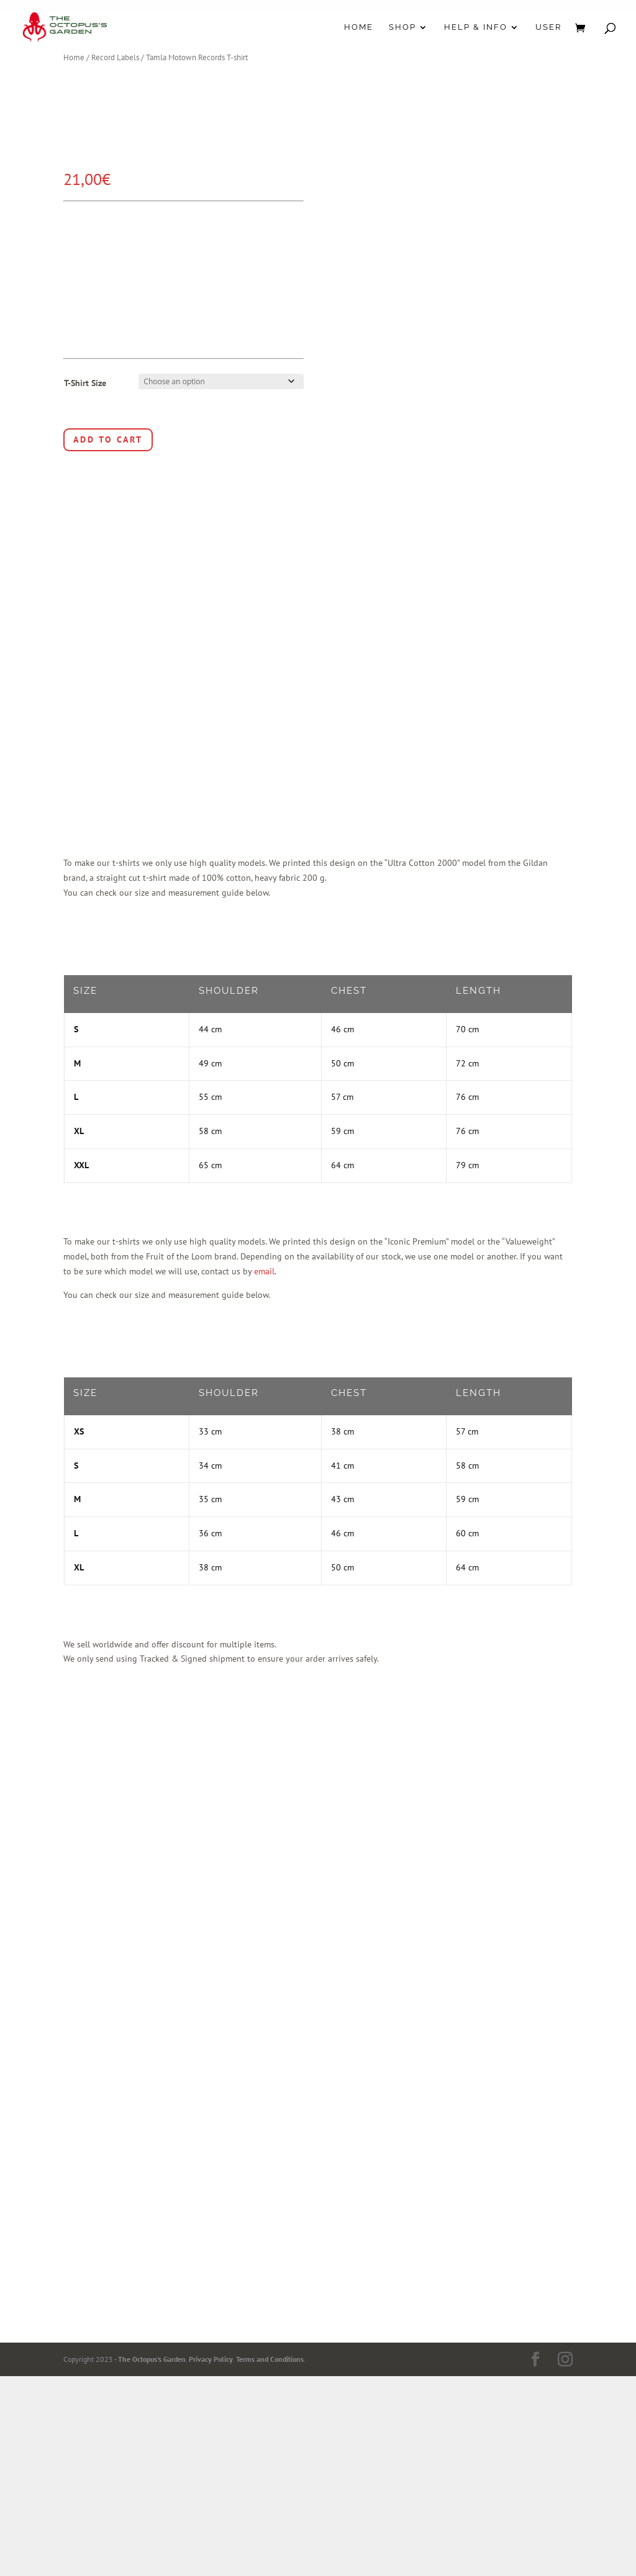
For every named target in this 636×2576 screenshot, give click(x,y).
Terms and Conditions (270, 2359)
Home (358, 27)
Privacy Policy (211, 2359)
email (264, 1271)
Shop (402, 27)
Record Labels (115, 57)
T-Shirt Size (85, 383)
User (548, 27)
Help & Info (475, 27)
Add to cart (108, 439)
